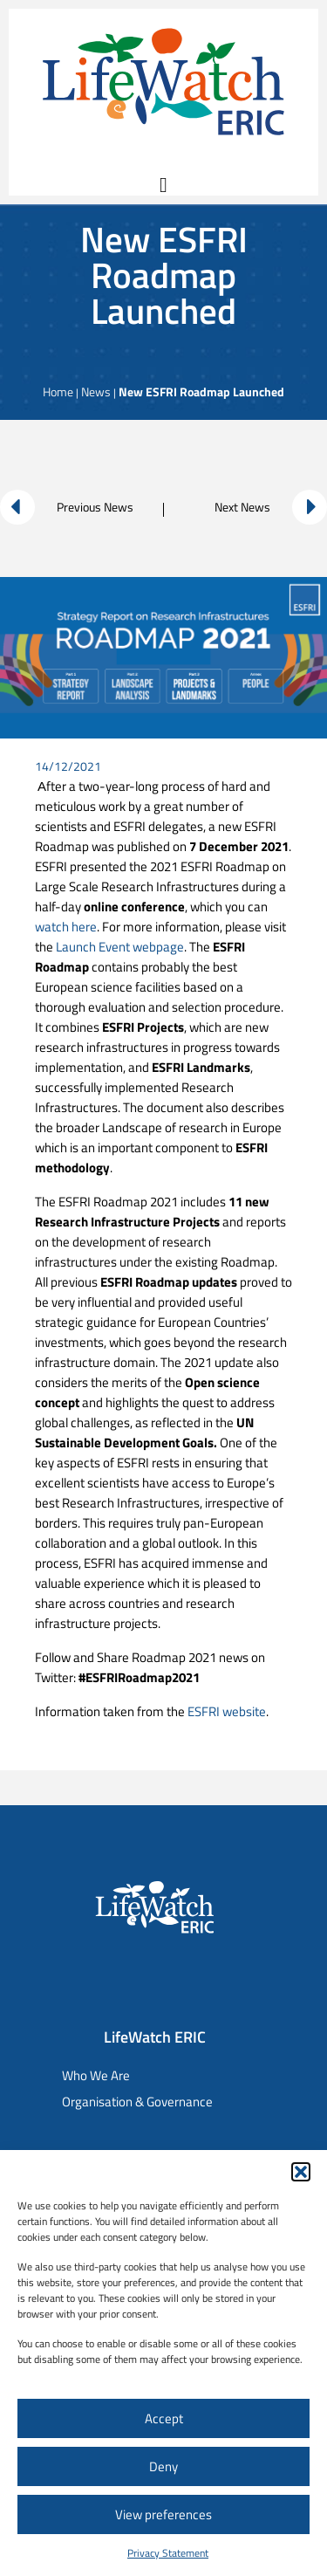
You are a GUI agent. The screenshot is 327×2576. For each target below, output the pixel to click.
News (96, 391)
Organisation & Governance (137, 2102)
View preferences (163, 2514)
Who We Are (96, 2075)
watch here (66, 927)
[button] (301, 2172)
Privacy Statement (167, 2553)
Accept (164, 2418)
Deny (163, 2466)
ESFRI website (226, 1711)
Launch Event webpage (118, 947)
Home (58, 391)
